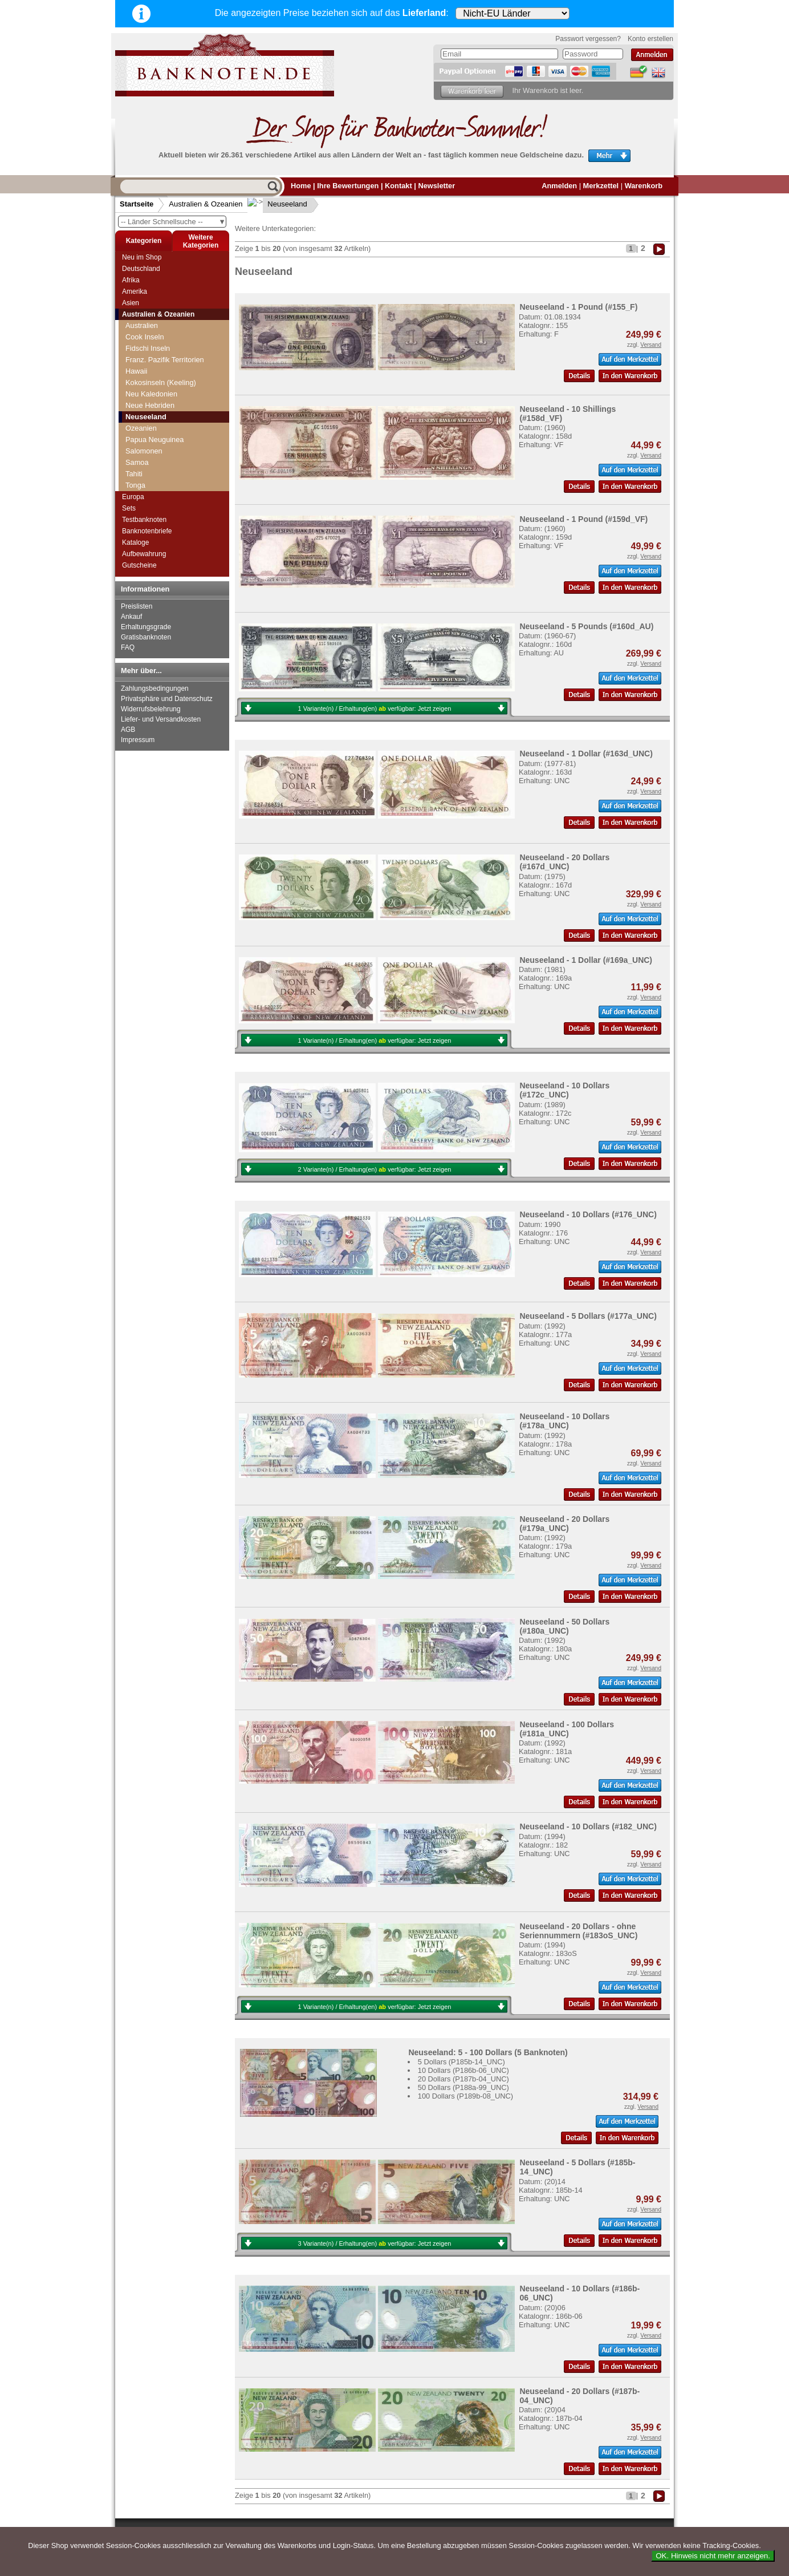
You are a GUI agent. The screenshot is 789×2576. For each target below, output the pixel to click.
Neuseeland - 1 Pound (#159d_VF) (583, 519)
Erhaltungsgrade (146, 627)
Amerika (134, 291)
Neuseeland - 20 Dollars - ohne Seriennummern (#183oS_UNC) (578, 1931)
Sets (129, 508)
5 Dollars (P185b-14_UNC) (461, 2061)
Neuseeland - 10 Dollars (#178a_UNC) (564, 1421)
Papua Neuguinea (154, 439)
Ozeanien (141, 428)
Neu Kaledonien (151, 394)
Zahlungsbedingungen (155, 688)
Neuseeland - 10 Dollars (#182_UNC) (587, 1826)
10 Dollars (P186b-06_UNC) (463, 2070)
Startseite (136, 204)
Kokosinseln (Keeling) (160, 382)
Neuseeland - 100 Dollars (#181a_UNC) (566, 1729)
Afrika (131, 280)
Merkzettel (601, 185)
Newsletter (436, 185)
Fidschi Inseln (147, 348)
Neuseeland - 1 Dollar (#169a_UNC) (585, 960)
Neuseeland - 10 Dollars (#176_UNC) (587, 1214)
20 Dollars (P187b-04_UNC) (463, 2079)
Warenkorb (643, 185)
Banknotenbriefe (147, 531)
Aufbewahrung (144, 554)
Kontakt (398, 185)
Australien (141, 325)
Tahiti (134, 473)
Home (301, 185)
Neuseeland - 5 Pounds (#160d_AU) (586, 626)
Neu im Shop (141, 257)
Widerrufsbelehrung (151, 709)
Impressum (137, 740)
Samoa (137, 462)
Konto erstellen (650, 39)
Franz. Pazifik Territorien (164, 359)
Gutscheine (139, 565)
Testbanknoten (144, 520)
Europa (133, 497)
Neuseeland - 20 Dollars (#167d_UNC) (564, 862)
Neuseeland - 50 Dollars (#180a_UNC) (564, 1626)
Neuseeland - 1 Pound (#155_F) (578, 306)
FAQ (128, 647)
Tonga (135, 485)
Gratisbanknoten (146, 637)
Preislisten (136, 606)
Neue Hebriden (149, 405)
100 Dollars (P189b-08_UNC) (465, 2096)
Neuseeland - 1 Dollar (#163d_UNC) (585, 753)
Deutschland (141, 269)
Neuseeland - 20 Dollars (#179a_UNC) (564, 1523)
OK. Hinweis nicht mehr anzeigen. (713, 2555)
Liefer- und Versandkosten (161, 719)
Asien (130, 303)
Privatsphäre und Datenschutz (167, 699)
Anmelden (559, 185)
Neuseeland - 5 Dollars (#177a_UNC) (587, 1316)
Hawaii (136, 371)
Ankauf (131, 617)
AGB (128, 730)
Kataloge (135, 542)
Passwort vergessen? (588, 39)
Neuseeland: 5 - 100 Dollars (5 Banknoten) (487, 2052)
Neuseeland (278, 204)
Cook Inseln (144, 337)
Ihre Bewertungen (348, 185)
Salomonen (143, 451)
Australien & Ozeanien (205, 204)
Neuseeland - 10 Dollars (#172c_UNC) (564, 1090)
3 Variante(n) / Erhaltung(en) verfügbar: (375, 2243)
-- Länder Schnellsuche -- (173, 221)
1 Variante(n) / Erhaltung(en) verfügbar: (375, 708)
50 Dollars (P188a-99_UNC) (463, 2087)
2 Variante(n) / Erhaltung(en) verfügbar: (375, 1169)
